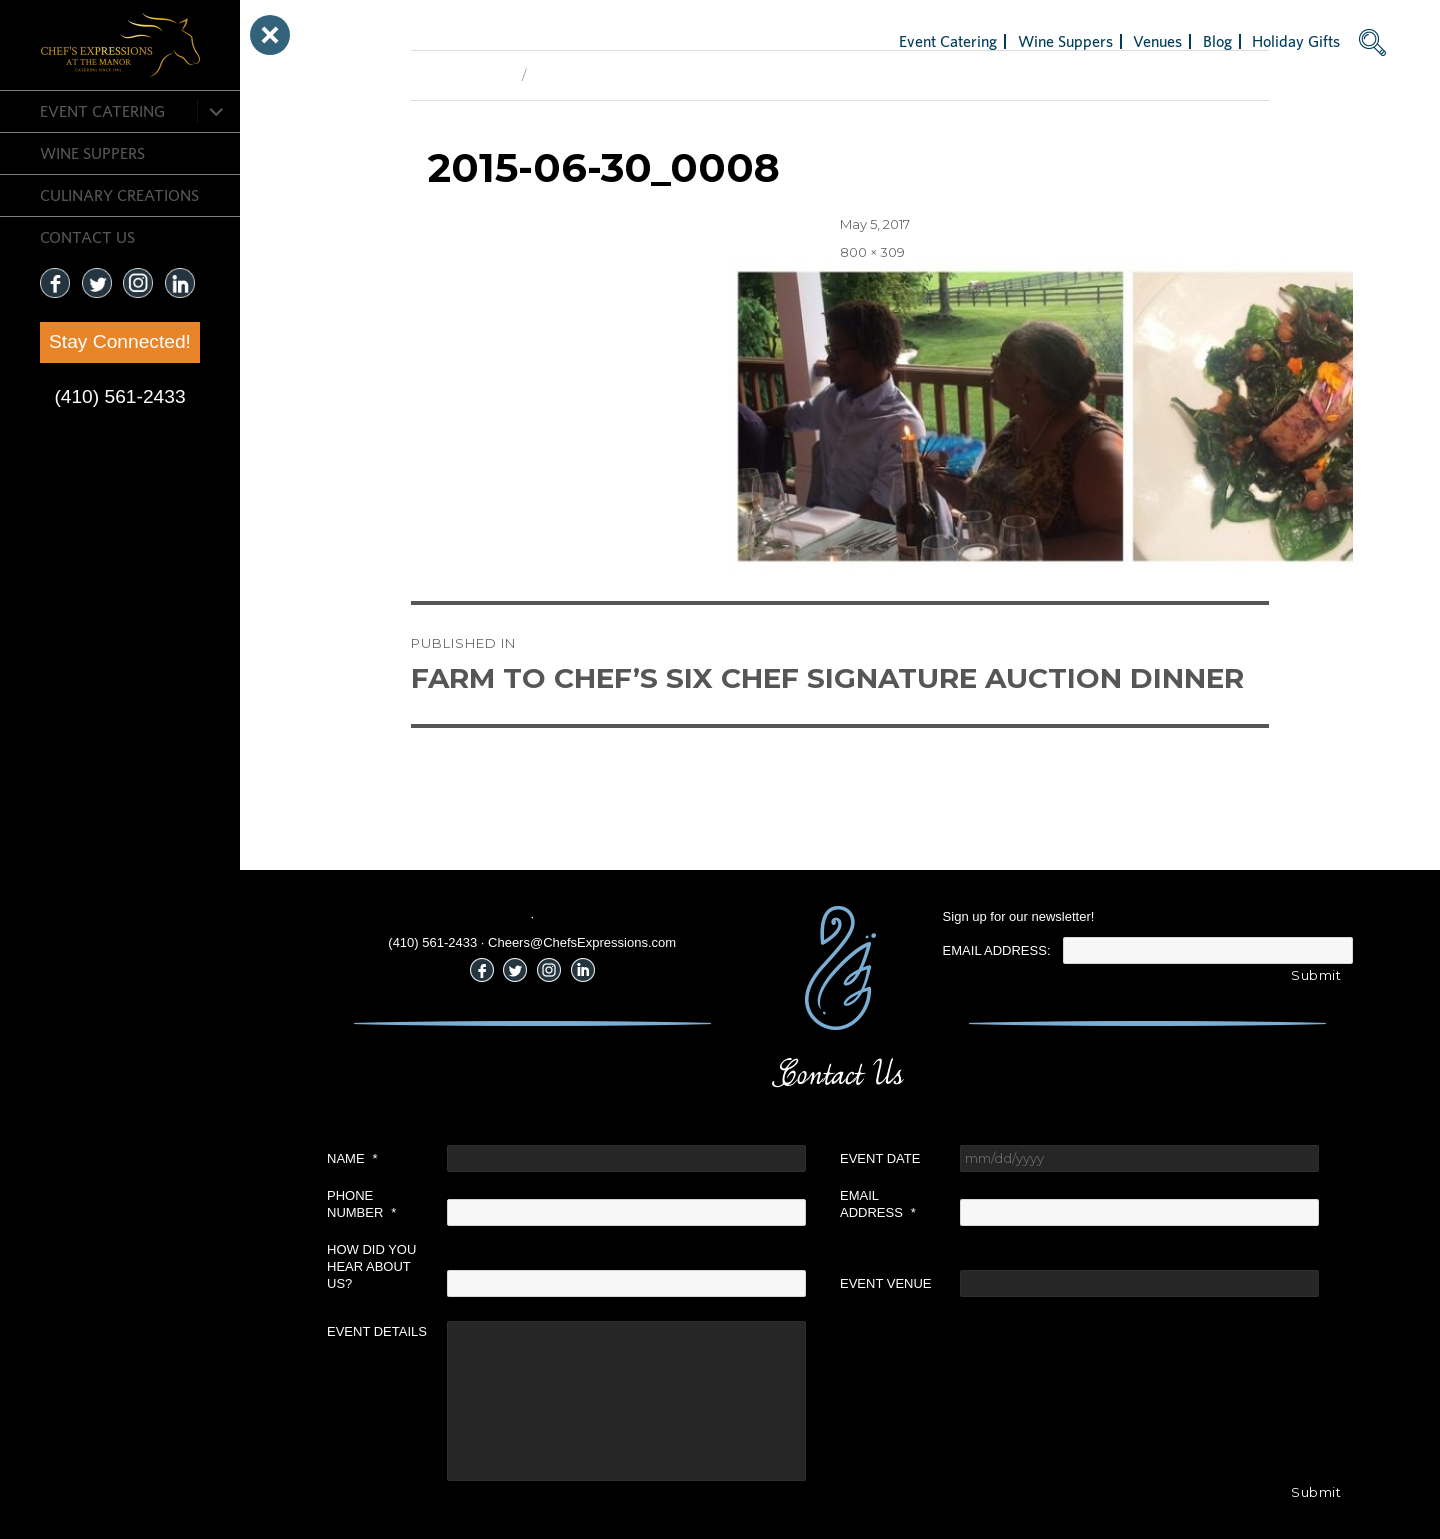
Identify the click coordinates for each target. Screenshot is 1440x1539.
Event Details (377, 1331)
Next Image (571, 75)
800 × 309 (872, 252)
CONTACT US (87, 237)
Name (352, 1158)
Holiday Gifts (1296, 41)
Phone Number (361, 1204)
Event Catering (102, 111)
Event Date (880, 1158)
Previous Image (461, 75)
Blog (1217, 41)
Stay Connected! (120, 341)
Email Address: (997, 950)
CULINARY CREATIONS (119, 195)
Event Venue (886, 1283)
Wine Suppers (92, 153)
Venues (1157, 41)
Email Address (878, 1204)
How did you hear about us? (371, 1266)
